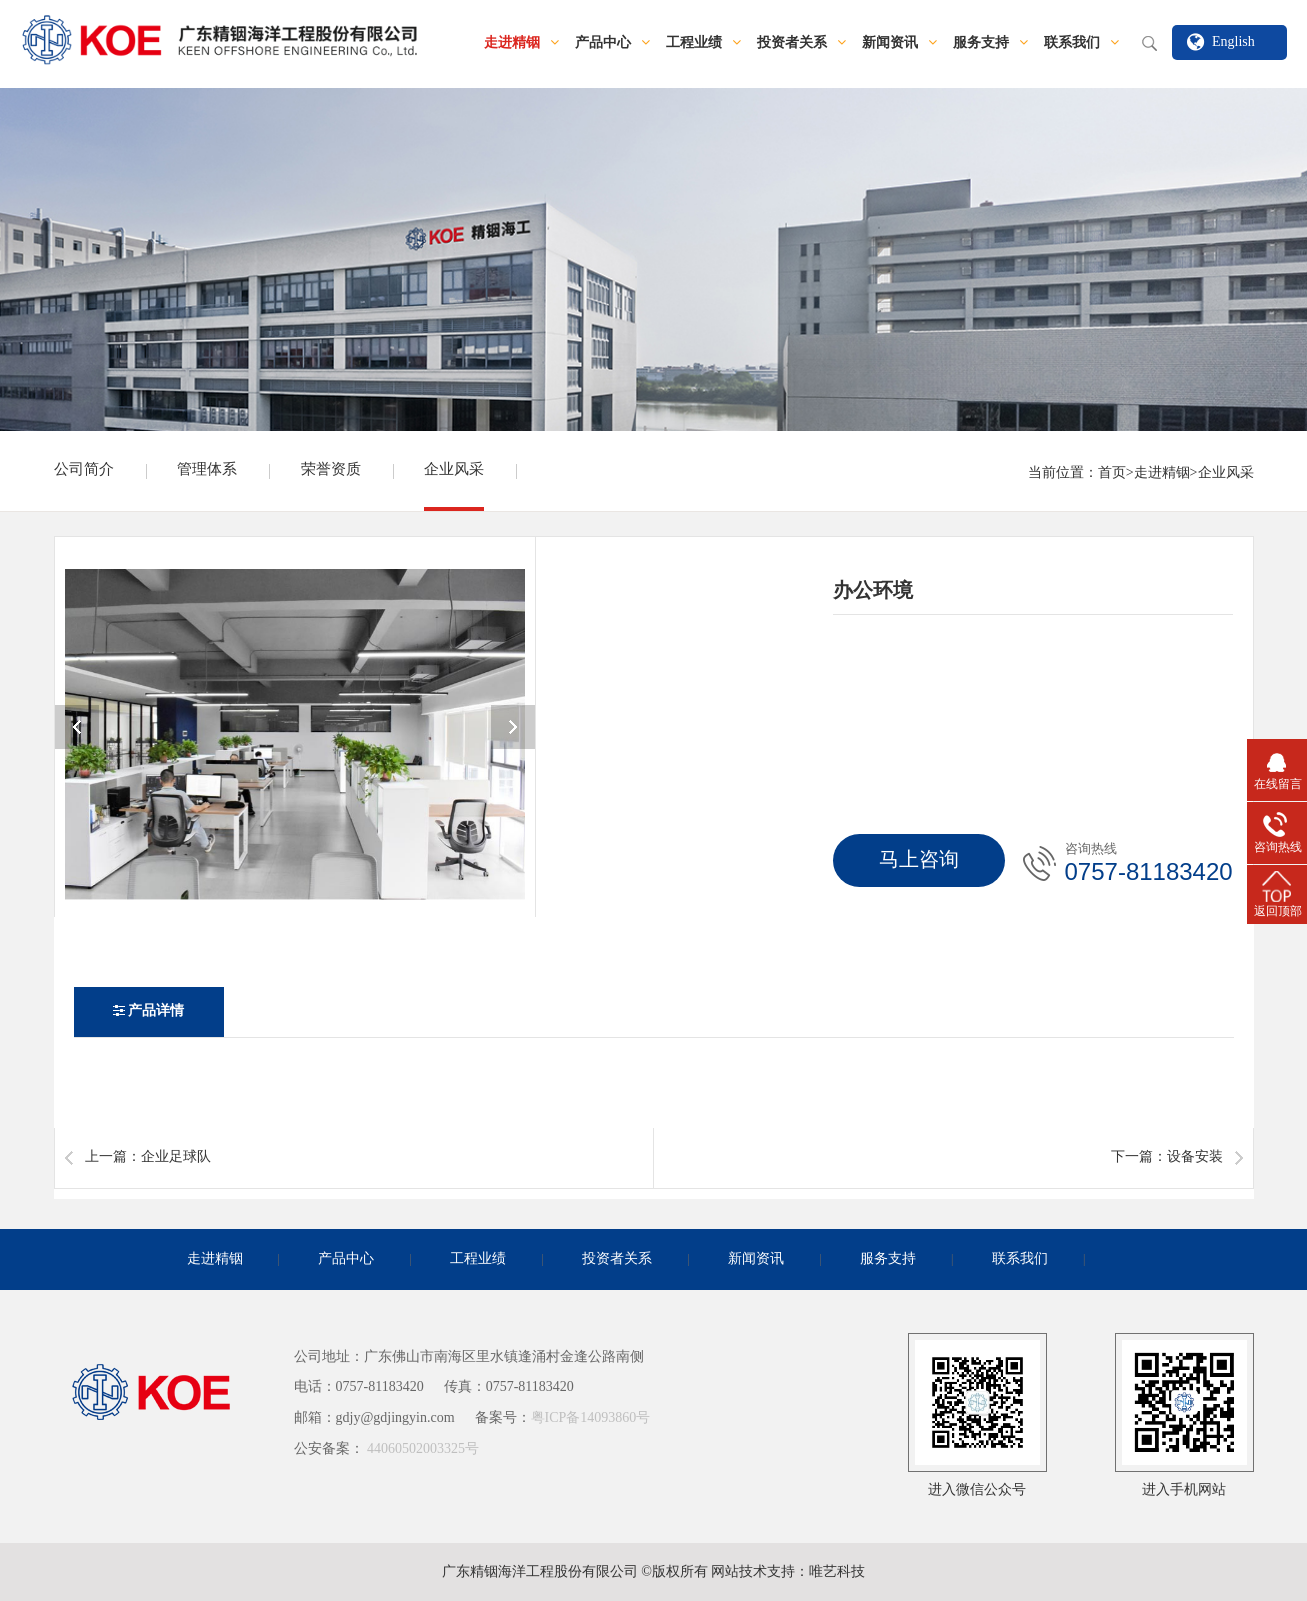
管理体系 (207, 470)
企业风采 (454, 470)
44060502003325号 (423, 1449)
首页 (1112, 473)
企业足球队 (176, 1157)
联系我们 (1081, 43)
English (1233, 42)
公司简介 (84, 470)
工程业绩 (703, 43)
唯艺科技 (837, 1572)
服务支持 (990, 43)
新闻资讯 (899, 43)
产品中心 (612, 43)
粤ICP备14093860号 (591, 1418)
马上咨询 (919, 860)
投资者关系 (801, 43)
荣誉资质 (331, 470)
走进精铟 (521, 43)
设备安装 (1195, 1157)
